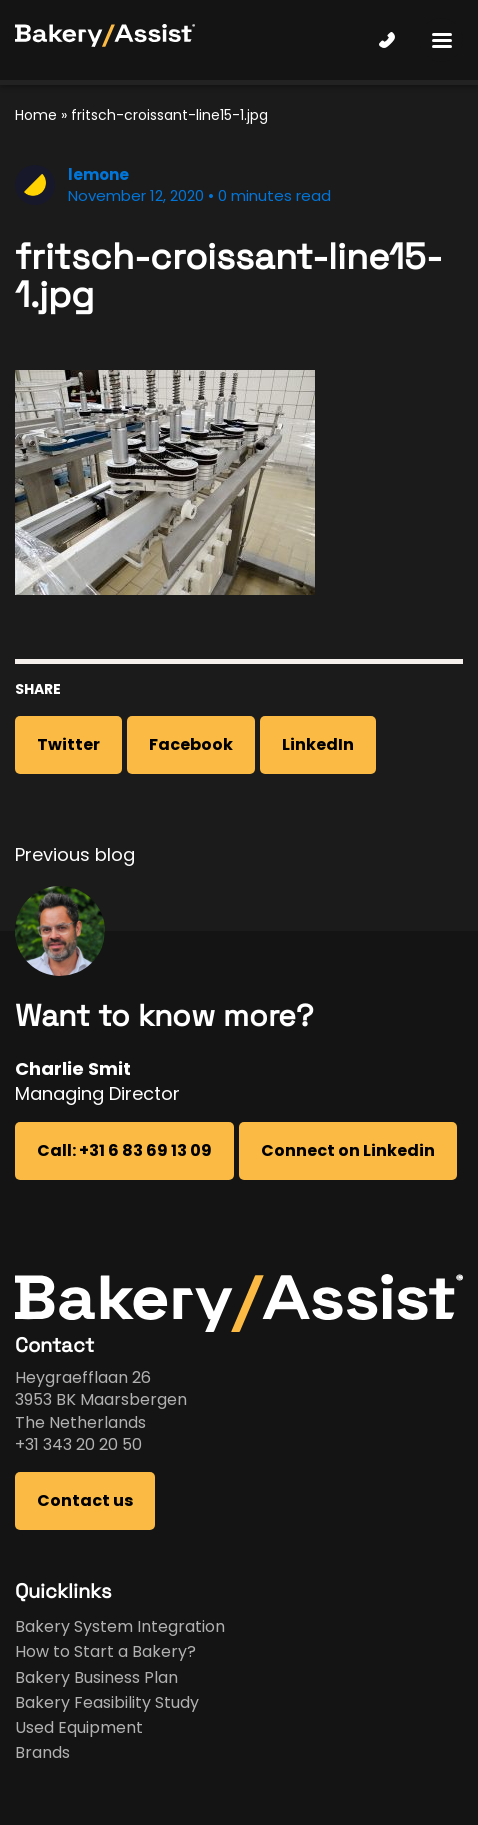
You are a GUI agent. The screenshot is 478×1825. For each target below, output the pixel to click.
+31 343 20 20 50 (78, 1444)
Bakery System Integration (120, 1626)
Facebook (191, 744)
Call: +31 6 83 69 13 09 (124, 1150)
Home (36, 115)
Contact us (85, 1500)
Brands (42, 1752)
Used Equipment (79, 1727)
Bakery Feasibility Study (107, 1702)
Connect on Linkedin (348, 1150)
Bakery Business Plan (96, 1677)
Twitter (68, 744)
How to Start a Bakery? (105, 1651)
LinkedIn (318, 744)
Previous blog (75, 854)
